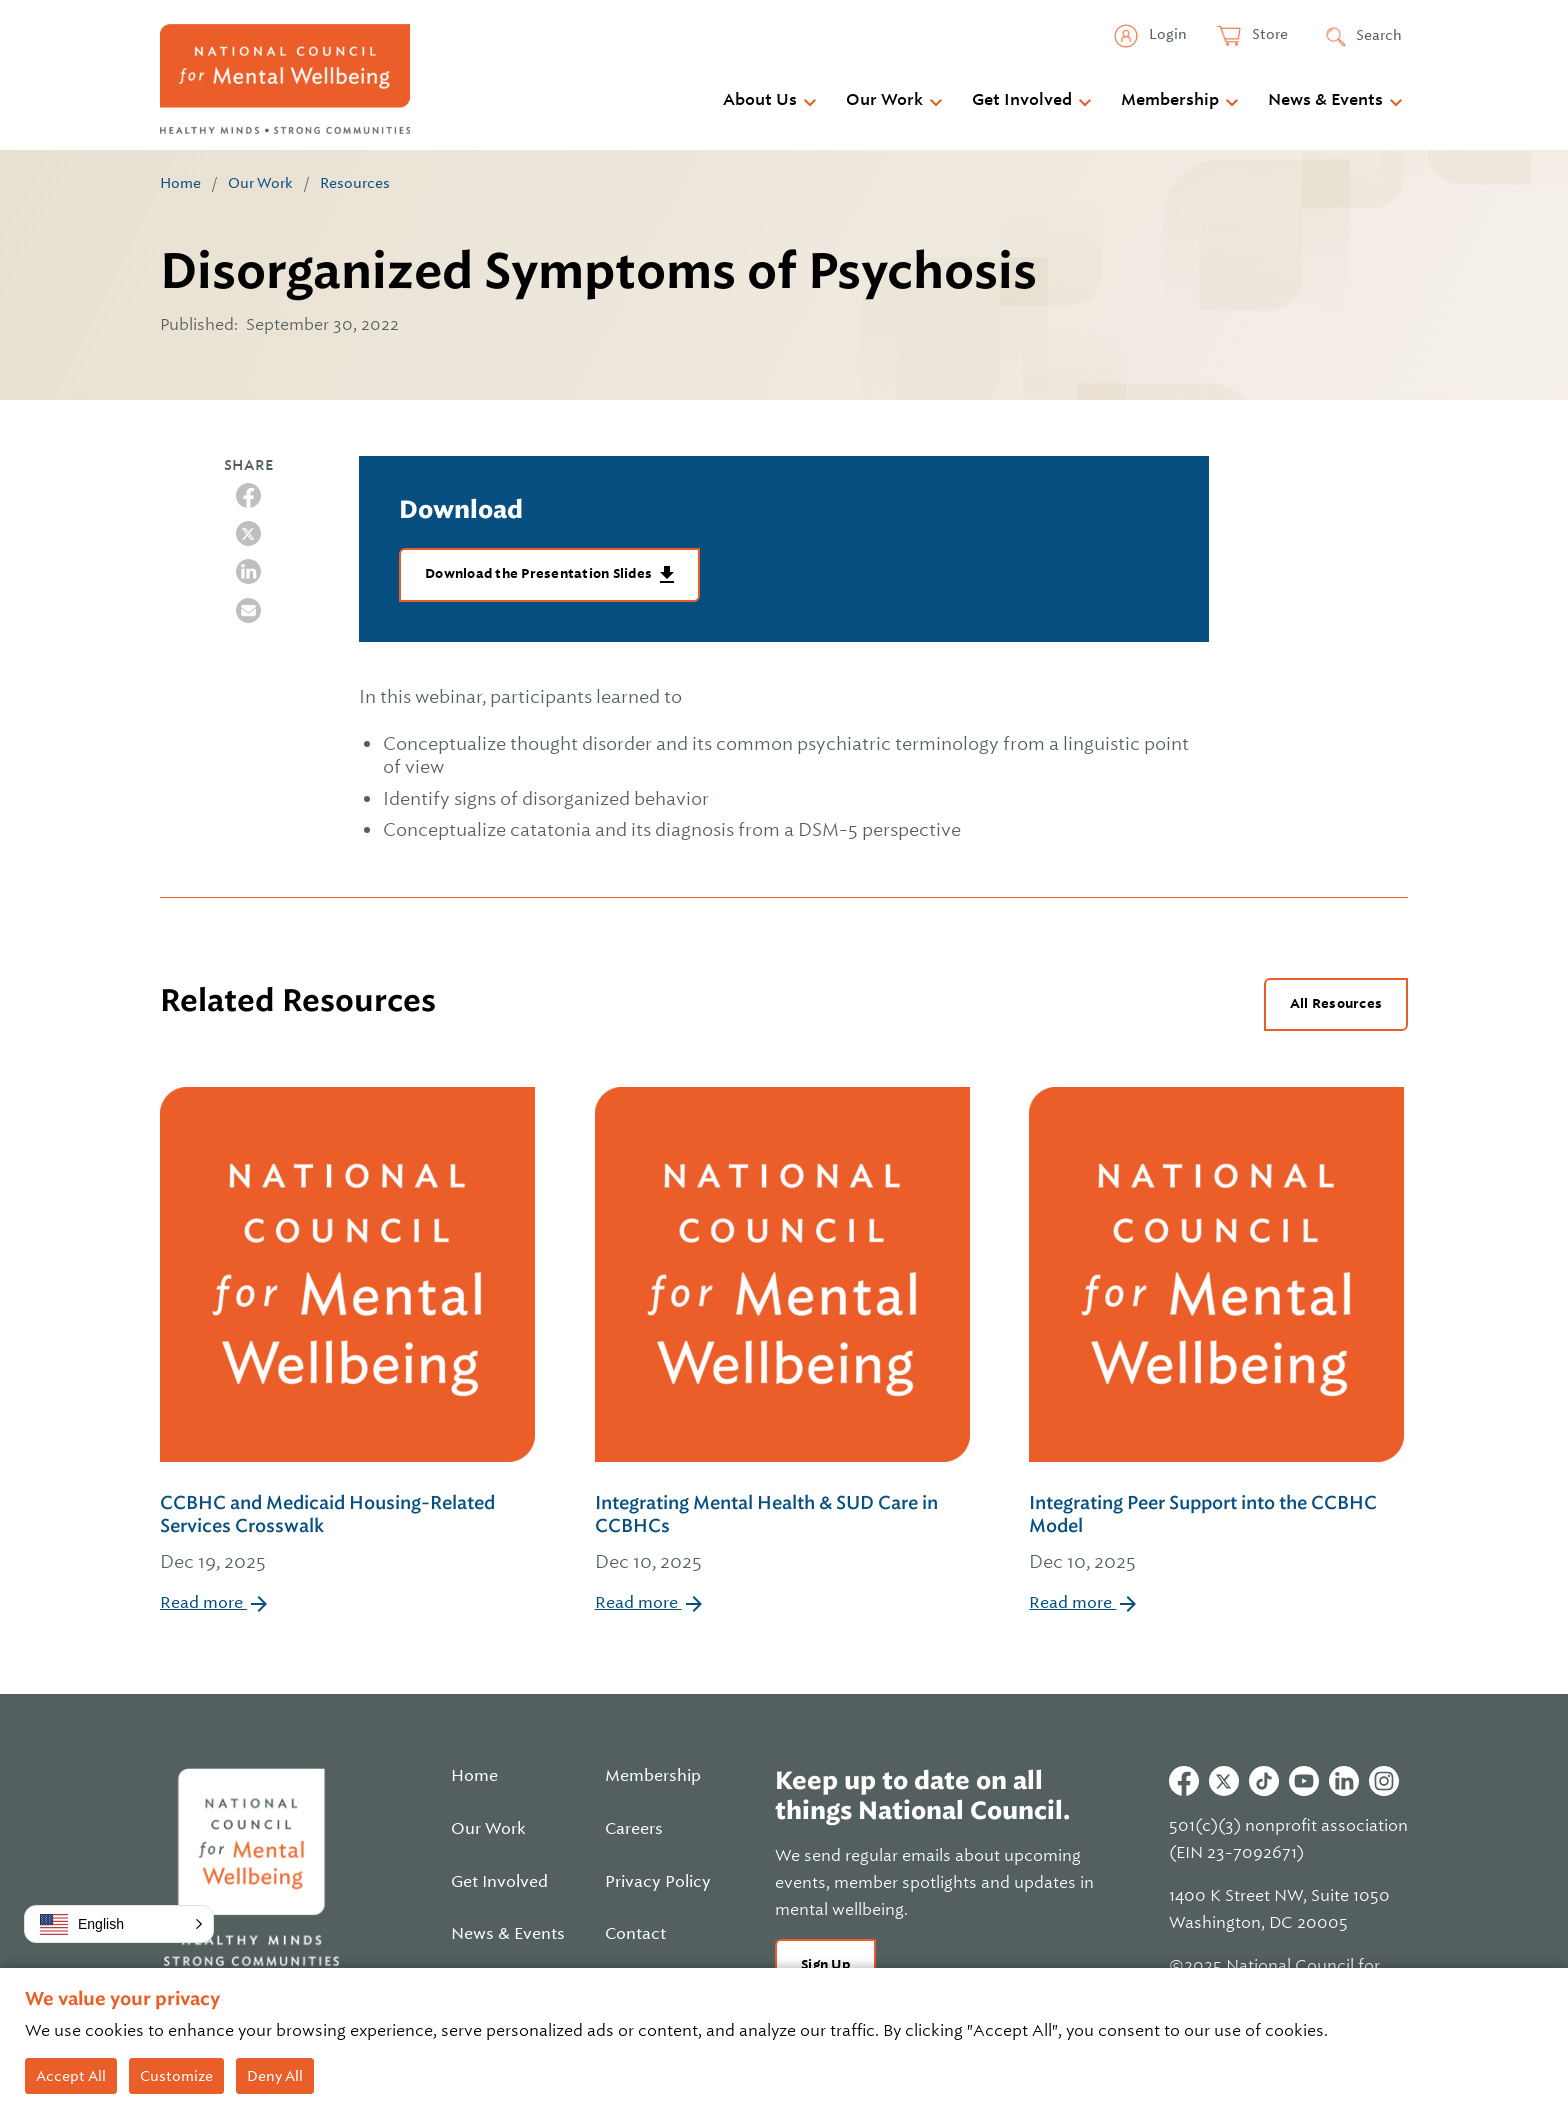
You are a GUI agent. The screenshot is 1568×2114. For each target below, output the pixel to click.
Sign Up (825, 1964)
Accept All (71, 2076)
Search (1379, 35)
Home (180, 183)
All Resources (1336, 1003)
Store (1268, 34)
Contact (635, 1934)
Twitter (1224, 1781)
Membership (1170, 100)
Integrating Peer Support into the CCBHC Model (1218, 1534)
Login (1166, 34)
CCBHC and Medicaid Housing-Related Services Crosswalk (349, 1534)
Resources (355, 183)
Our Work (884, 100)
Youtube (1304, 1781)
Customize (176, 2076)
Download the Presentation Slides (540, 573)
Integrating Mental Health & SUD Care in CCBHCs (784, 1534)
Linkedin (1344, 1781)
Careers (634, 1829)
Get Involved (1022, 100)
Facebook (1184, 1781)
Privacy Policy (658, 1882)
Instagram (1384, 1781)
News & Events (1325, 100)
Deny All (275, 2076)
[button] (119, 1924)
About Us (760, 100)
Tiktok (1264, 1781)
